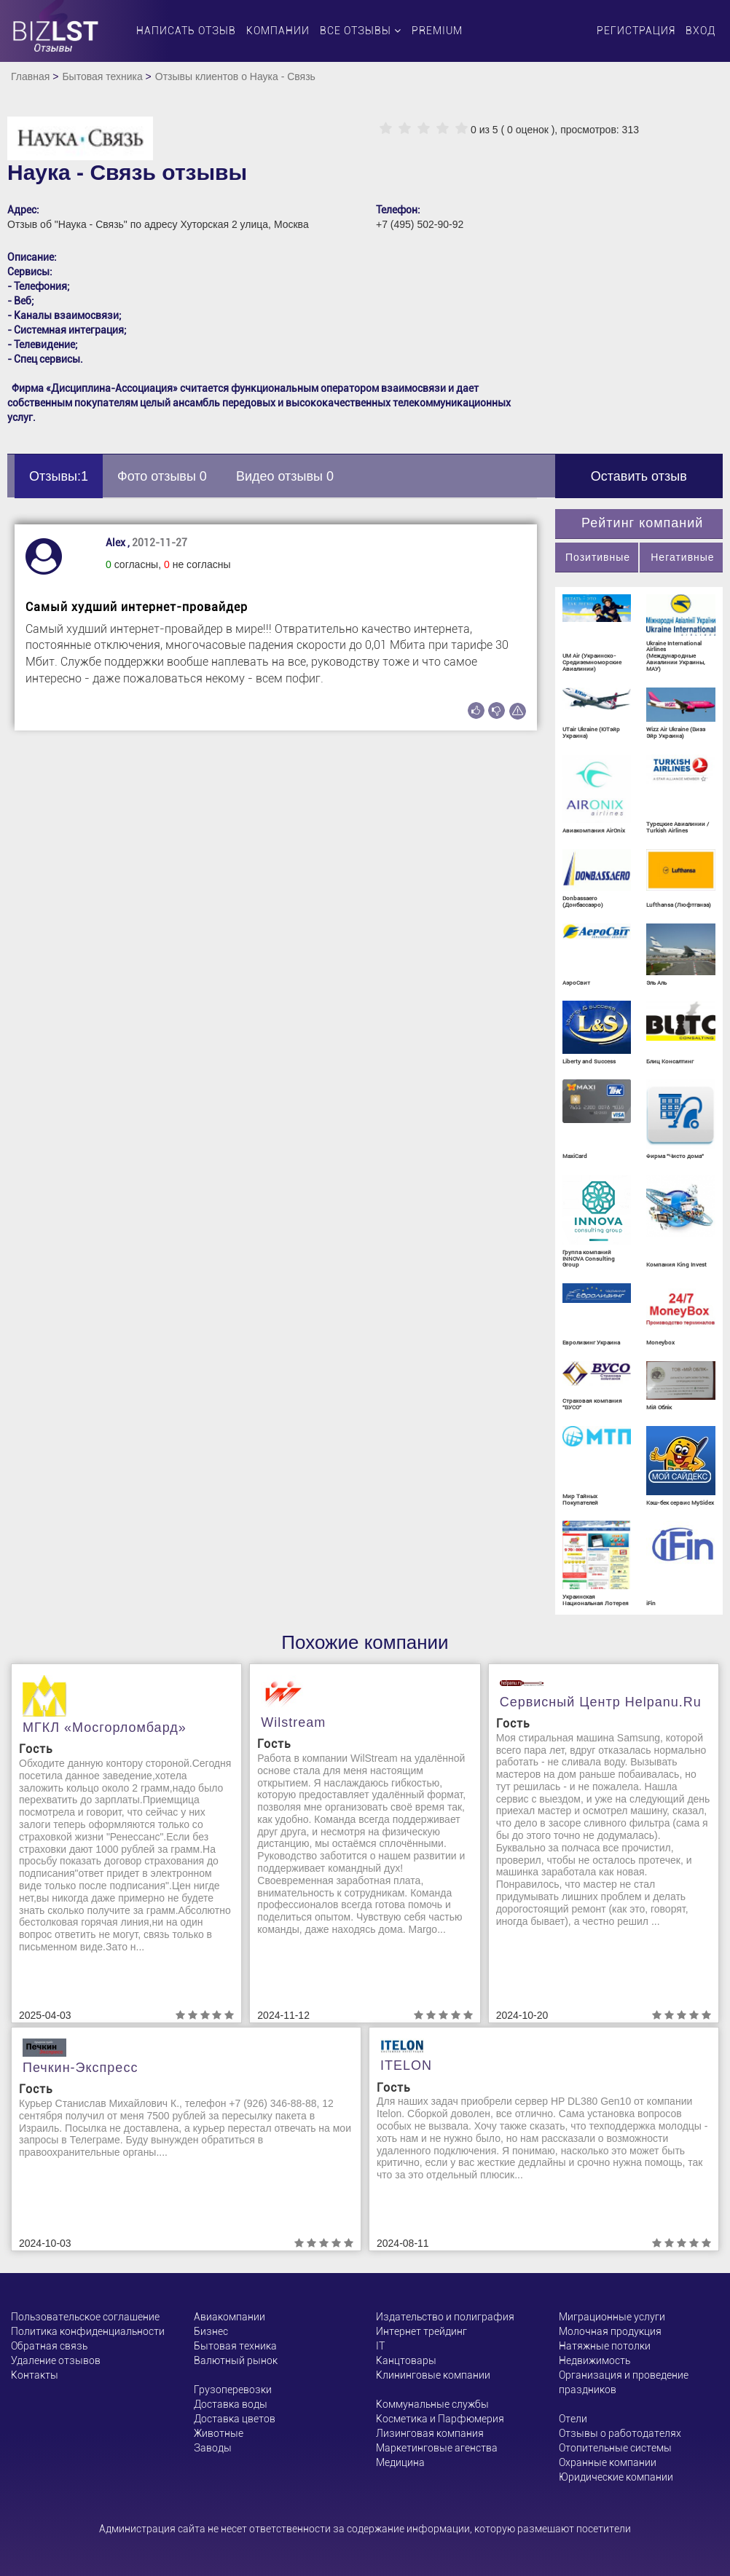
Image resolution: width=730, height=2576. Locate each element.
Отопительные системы (615, 2448)
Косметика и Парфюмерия (440, 2419)
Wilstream (293, 1722)
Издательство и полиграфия (445, 2317)
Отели (573, 2419)
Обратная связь (49, 2346)
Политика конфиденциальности (88, 2331)
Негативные (682, 557)
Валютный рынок (236, 2360)
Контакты (34, 2375)
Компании (278, 30)
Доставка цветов (234, 2419)
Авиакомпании (229, 2317)
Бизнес (211, 2331)
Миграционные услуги (612, 2317)
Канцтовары (406, 2360)
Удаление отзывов (56, 2360)
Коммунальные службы (432, 2404)
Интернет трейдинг (421, 2331)
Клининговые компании (433, 2375)
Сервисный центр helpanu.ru (601, 1702)
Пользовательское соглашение (85, 2317)
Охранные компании (607, 2462)
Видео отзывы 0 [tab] (285, 476)
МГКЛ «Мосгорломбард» (105, 1727)
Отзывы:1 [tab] (58, 476)
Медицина (400, 2462)
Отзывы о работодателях (620, 2433)
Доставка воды (230, 2404)
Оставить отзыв (639, 476)
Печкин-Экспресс (80, 2067)
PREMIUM (437, 30)
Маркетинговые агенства (437, 2448)
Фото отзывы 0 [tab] (162, 476)
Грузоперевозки (233, 2389)
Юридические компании (616, 2477)
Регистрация (636, 30)
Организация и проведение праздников (623, 2382)
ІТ (380, 2346)
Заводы (213, 2448)
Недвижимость (594, 2360)
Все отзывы (360, 30)
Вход (700, 30)
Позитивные (597, 557)
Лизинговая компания (430, 2433)
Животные (218, 2433)
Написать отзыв (186, 30)
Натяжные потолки (605, 2346)
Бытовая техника (102, 76)
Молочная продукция (610, 2331)
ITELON (406, 2065)
